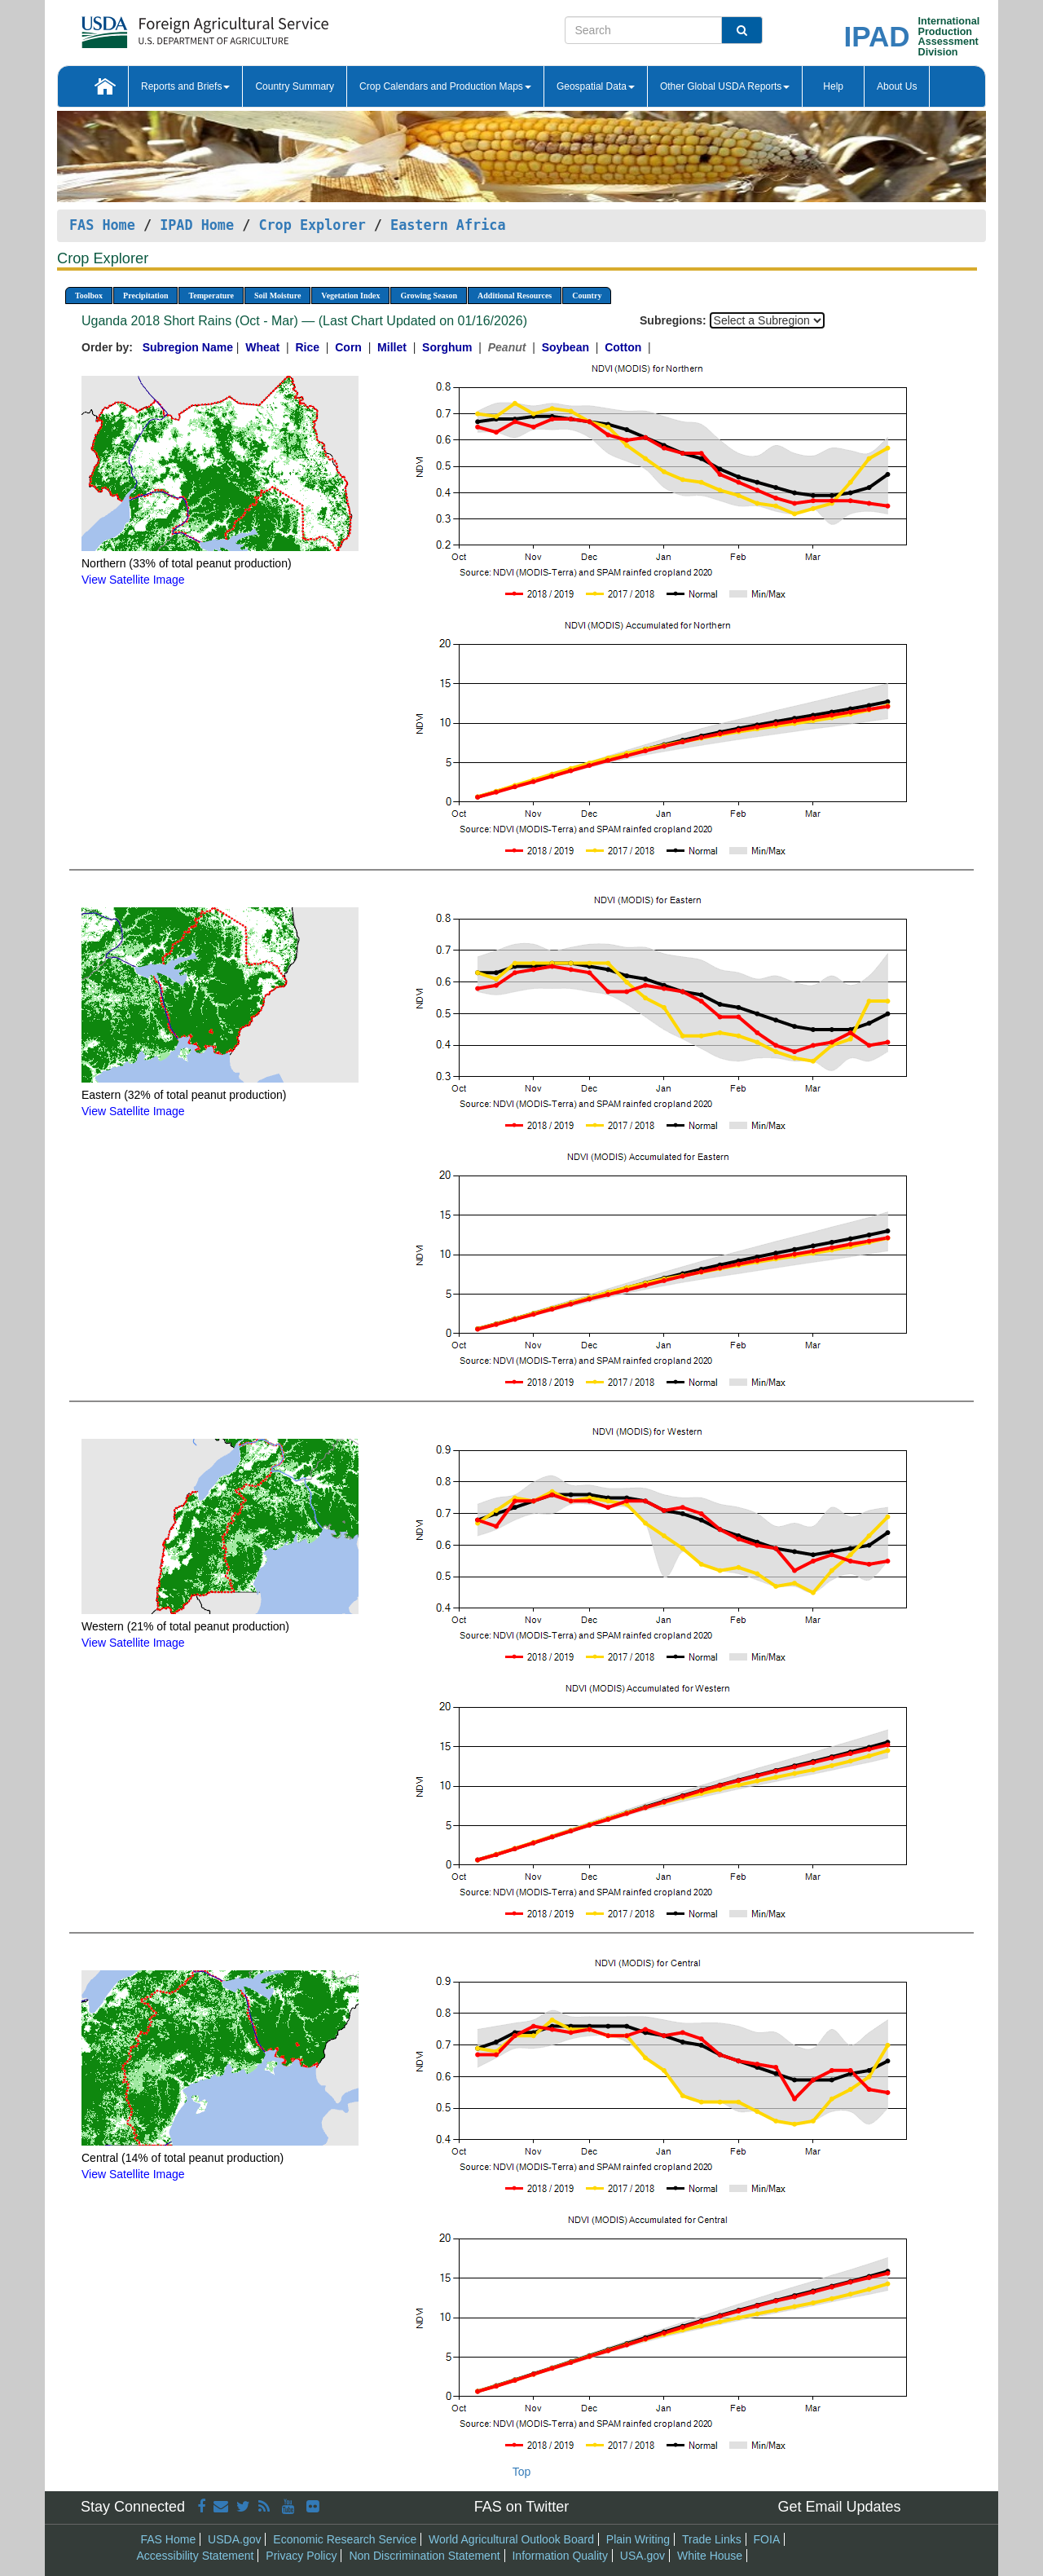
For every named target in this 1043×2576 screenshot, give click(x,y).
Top (522, 2471)
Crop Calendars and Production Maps (445, 86)
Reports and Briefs (185, 86)
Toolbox (89, 295)
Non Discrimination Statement (424, 2555)
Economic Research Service (344, 2539)
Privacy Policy (301, 2555)
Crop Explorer (311, 225)
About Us (897, 86)
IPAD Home (197, 225)
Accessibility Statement (195, 2555)
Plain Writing (638, 2539)
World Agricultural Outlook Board (511, 2539)
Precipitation (145, 295)
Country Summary (294, 86)
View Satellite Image (133, 579)
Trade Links (712, 2539)
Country (586, 295)
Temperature (211, 295)
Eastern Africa (447, 225)
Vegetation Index (350, 295)
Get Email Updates (838, 2507)
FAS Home (102, 225)
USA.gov (642, 2555)
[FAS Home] (164, 26)
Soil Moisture (277, 295)
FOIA (767, 2539)
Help (833, 86)
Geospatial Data (596, 86)
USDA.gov (234, 2539)
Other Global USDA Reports (725, 86)
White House (709, 2555)
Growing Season (428, 295)
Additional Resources (514, 295)
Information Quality (560, 2555)
